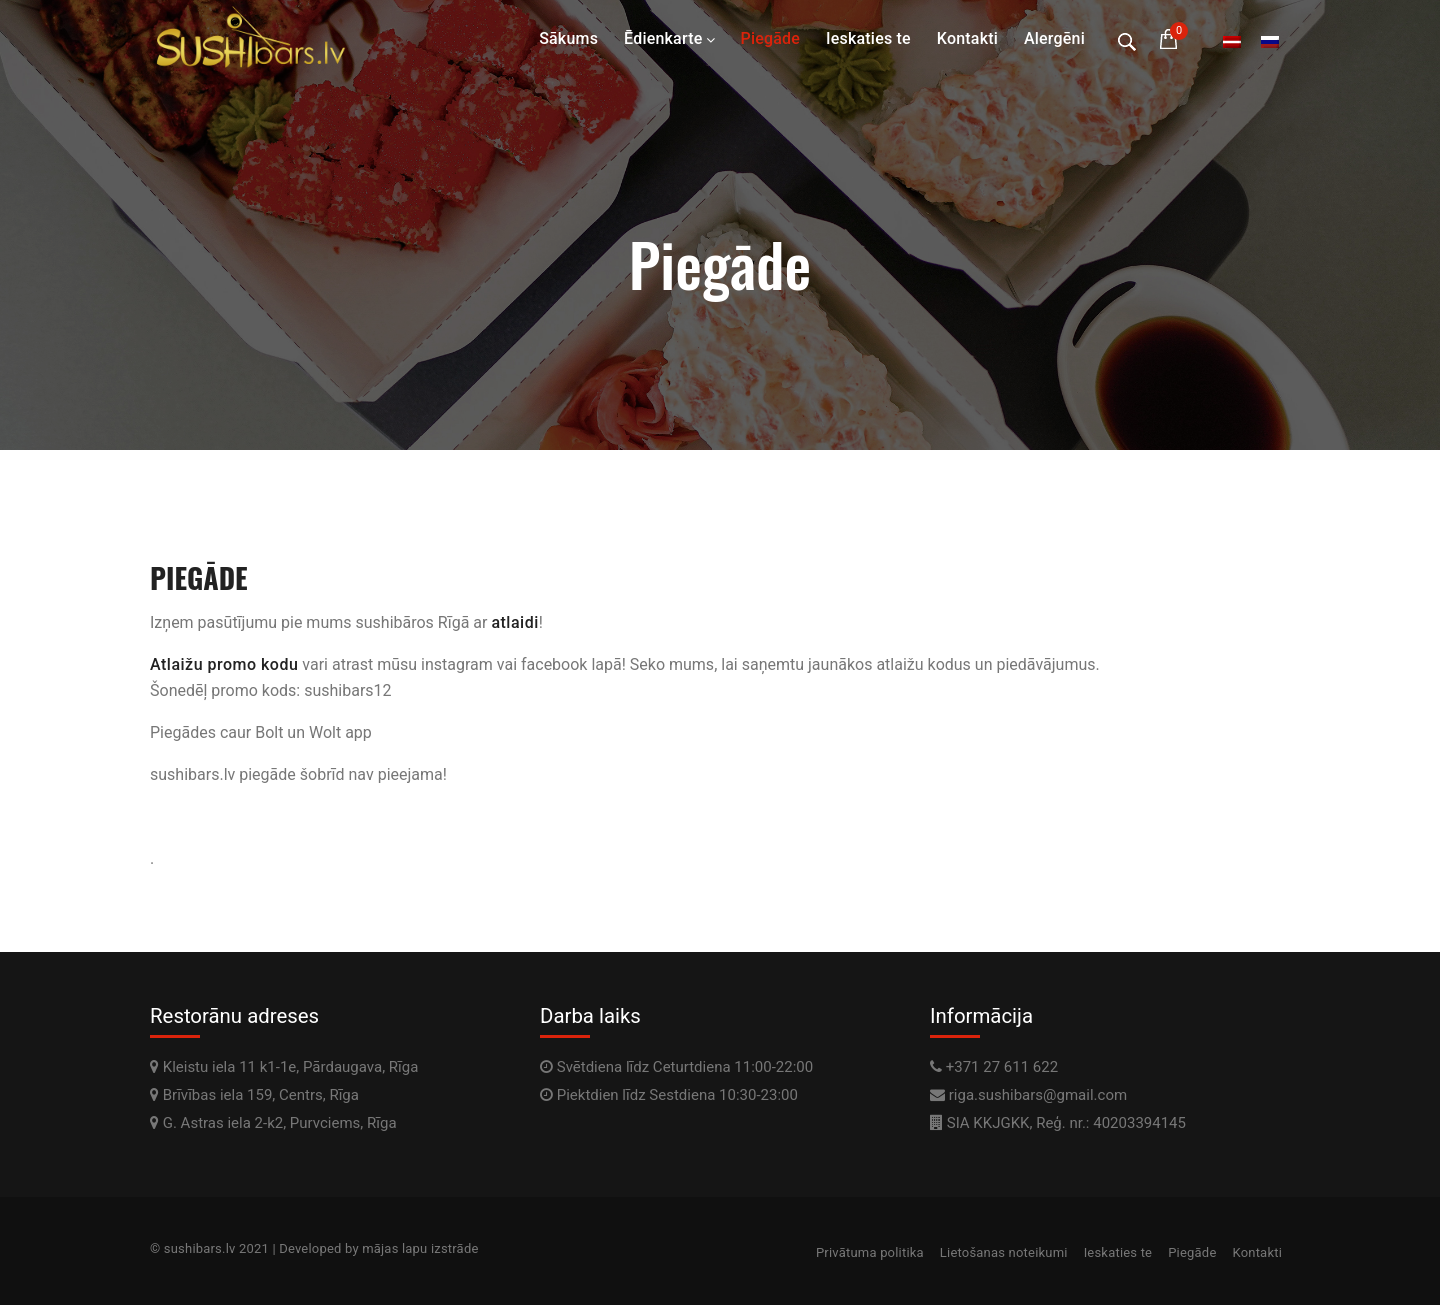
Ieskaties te (868, 38)
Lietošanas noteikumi (1004, 1252)
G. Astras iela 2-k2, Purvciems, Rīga (273, 1123)
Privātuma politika (870, 1252)
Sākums (568, 38)
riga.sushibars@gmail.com (1038, 1095)
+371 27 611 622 (1002, 1067)
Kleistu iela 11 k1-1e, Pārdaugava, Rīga (284, 1067)
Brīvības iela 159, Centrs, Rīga (254, 1095)
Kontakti (967, 38)
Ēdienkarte (663, 38)
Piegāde (770, 38)
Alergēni (1054, 38)
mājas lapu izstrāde (420, 1248)
